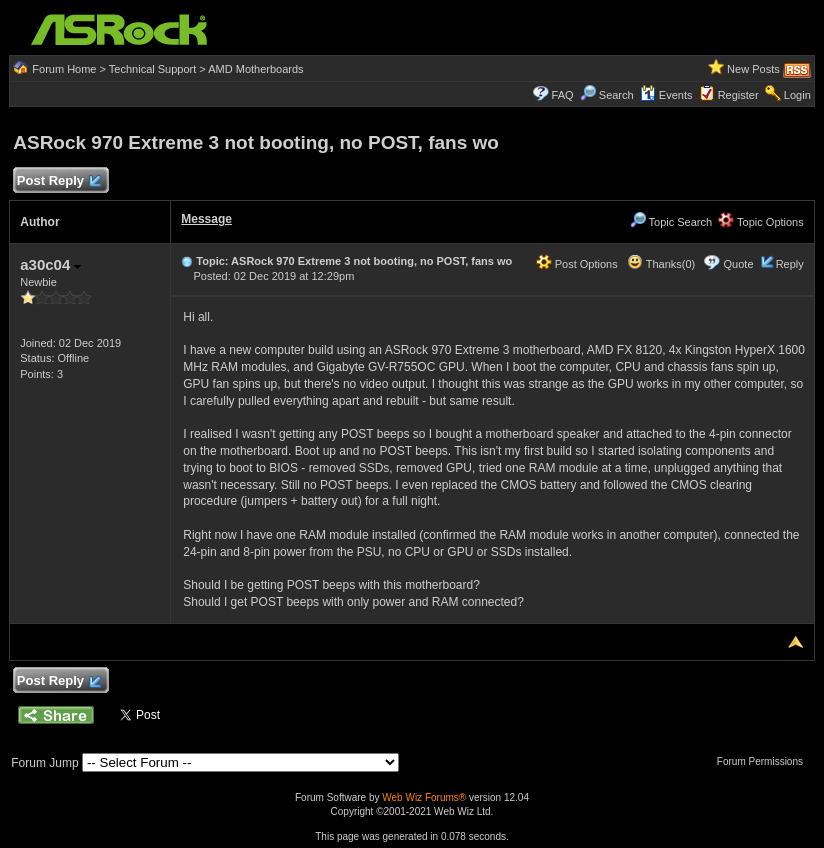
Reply (790, 264)
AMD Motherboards (255, 69)
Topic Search (671, 222)
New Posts (753, 69)
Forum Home (64, 69)
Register (738, 95)
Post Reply (58, 181)
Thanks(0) (661, 264)
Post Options (577, 264)
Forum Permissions (765, 761)
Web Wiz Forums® (424, 797)
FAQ (563, 95)
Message (206, 219)
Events (666, 95)
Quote (739, 264)
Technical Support (152, 69)
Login (797, 95)
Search (616, 95)
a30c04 (50, 264)
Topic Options (761, 222)
